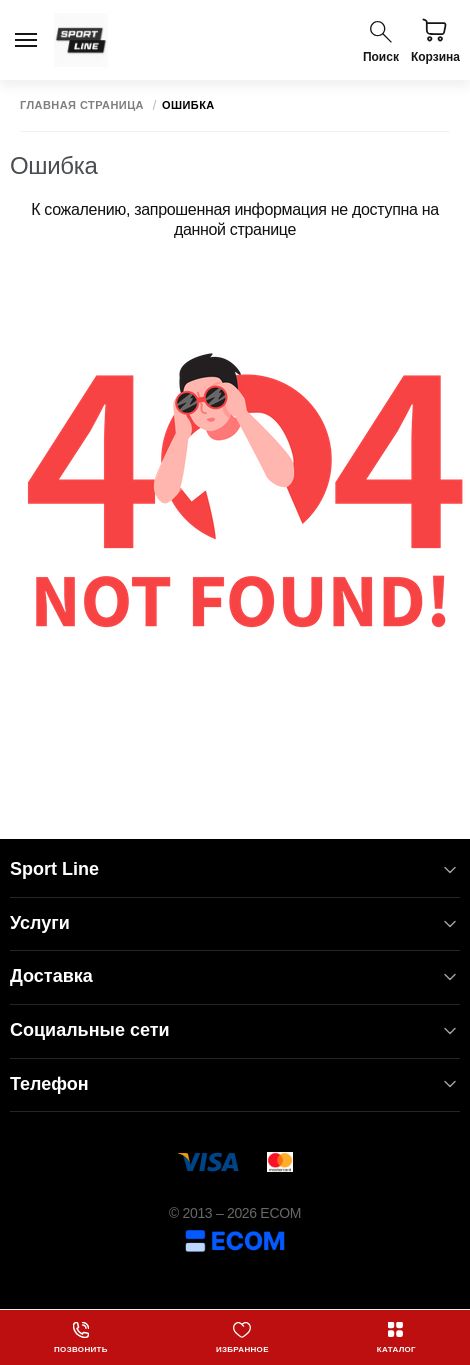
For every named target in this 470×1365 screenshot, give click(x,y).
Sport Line (235, 869)
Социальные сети (235, 1030)
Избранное (242, 1337)
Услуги (235, 923)
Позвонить (81, 1337)
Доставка (235, 976)
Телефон (235, 1084)
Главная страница (82, 105)
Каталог (396, 1337)
